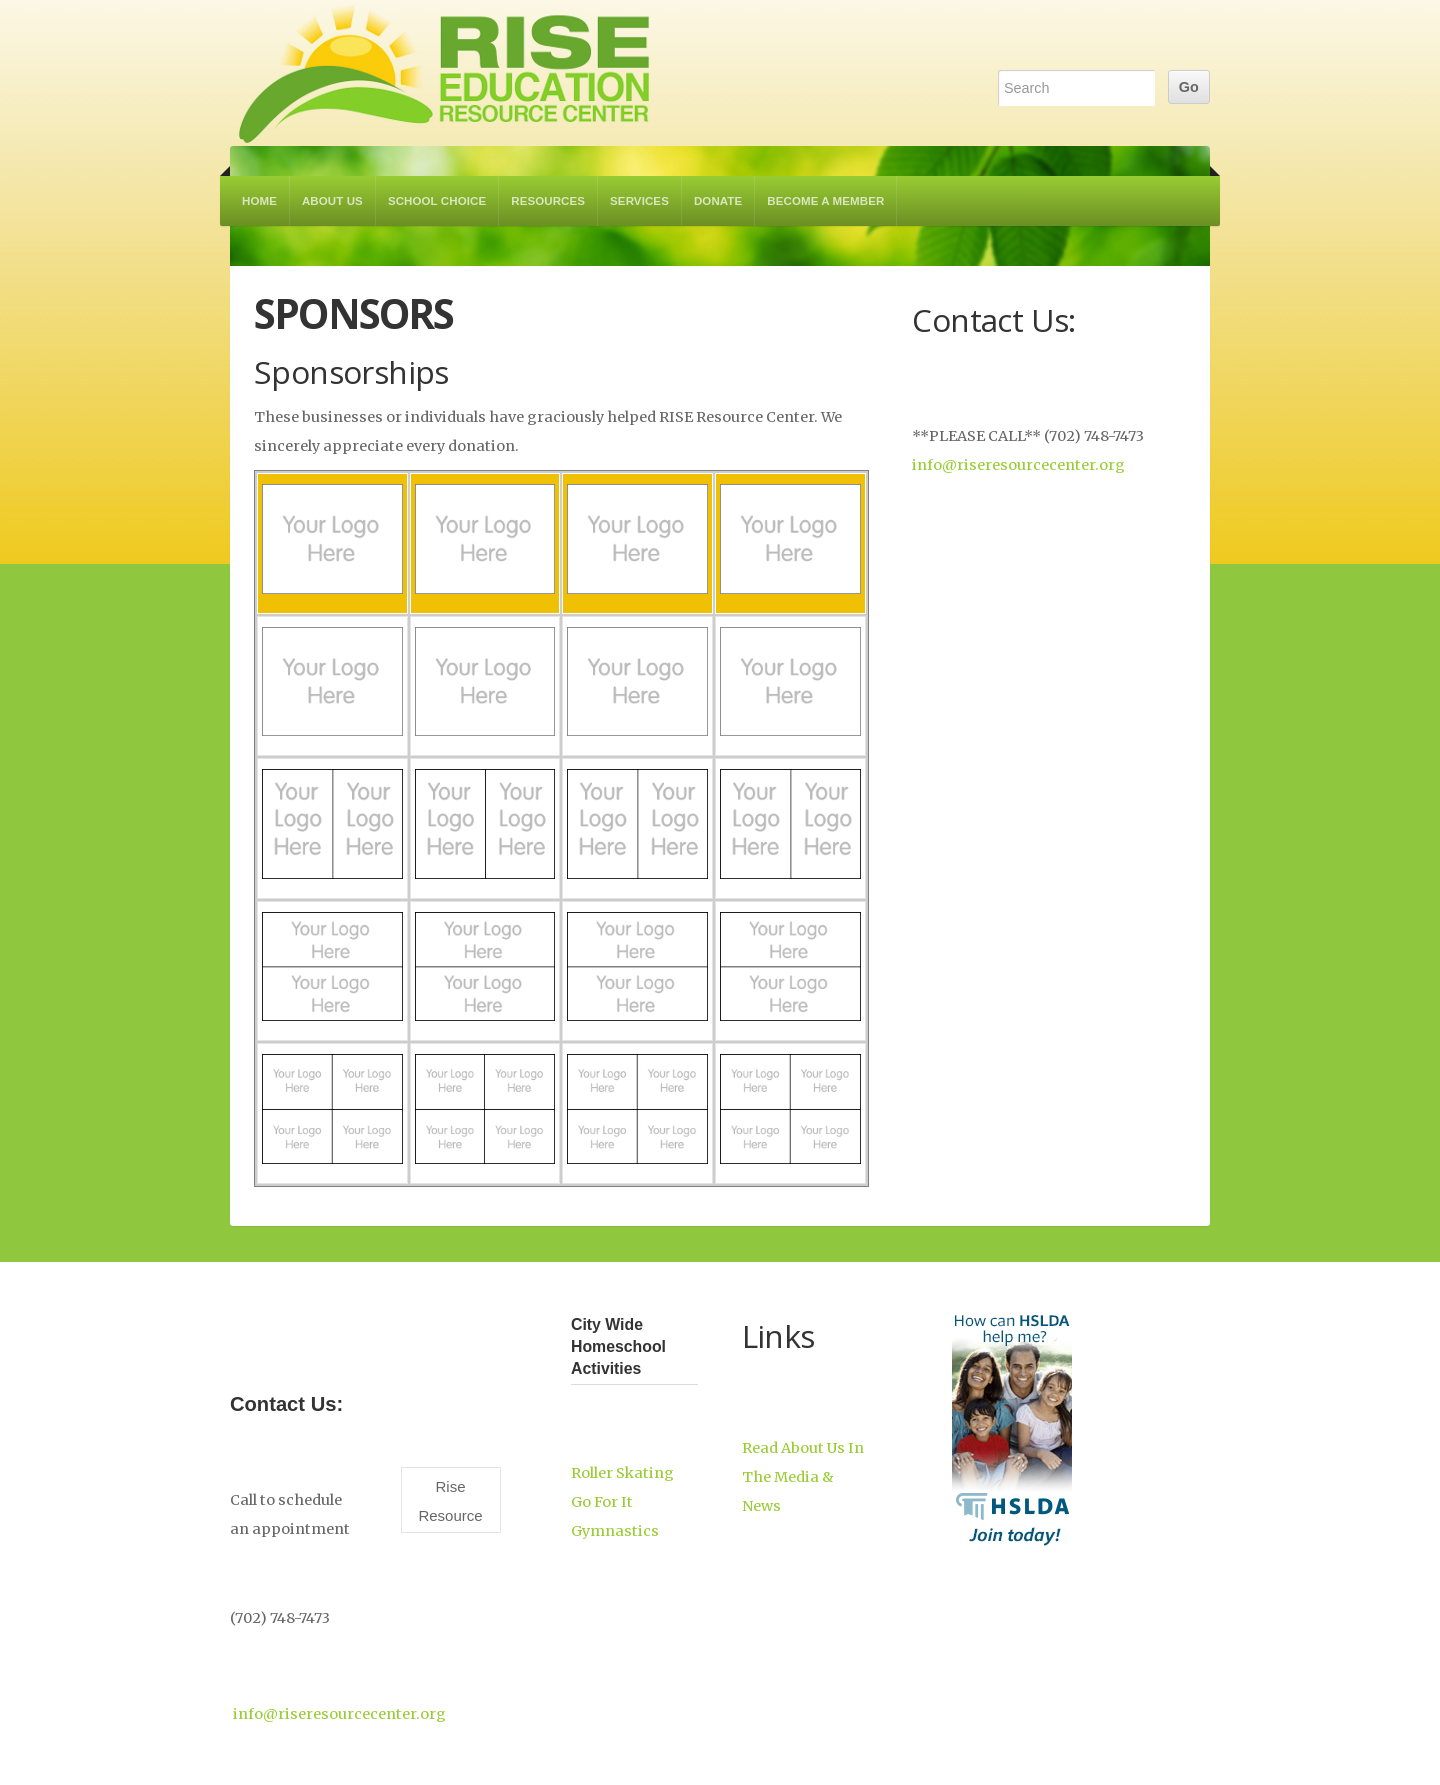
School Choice (437, 201)
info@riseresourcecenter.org (1018, 465)
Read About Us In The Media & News (803, 1477)
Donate (718, 201)
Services (639, 201)
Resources (548, 201)
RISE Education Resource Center (445, 73)
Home (259, 201)
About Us (332, 201)
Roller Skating (622, 1473)
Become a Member (825, 201)
